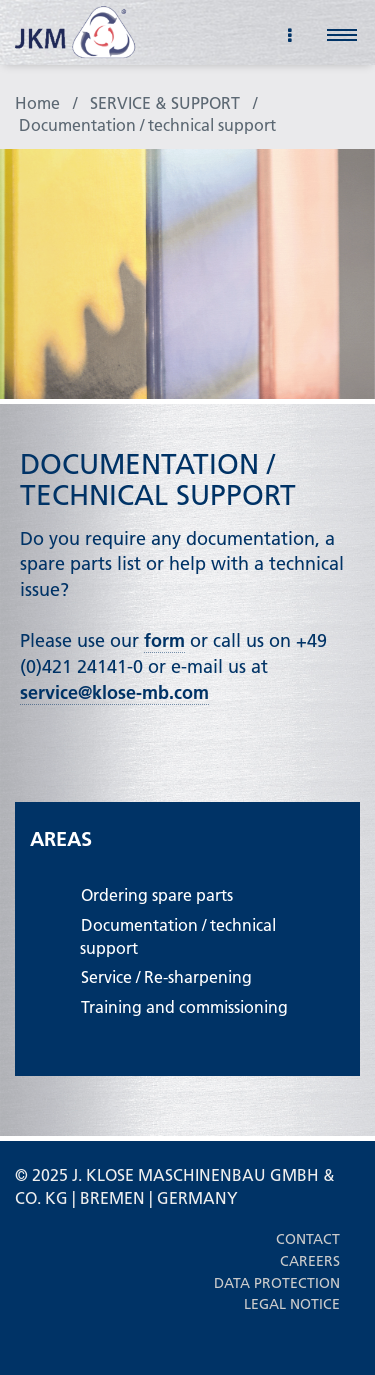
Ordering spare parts (157, 894)
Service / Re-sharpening (166, 976)
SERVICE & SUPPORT (165, 102)
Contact (308, 1239)
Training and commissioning (184, 1006)
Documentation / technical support (147, 124)
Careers (310, 1261)
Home (37, 102)
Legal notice (292, 1304)
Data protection (277, 1283)
